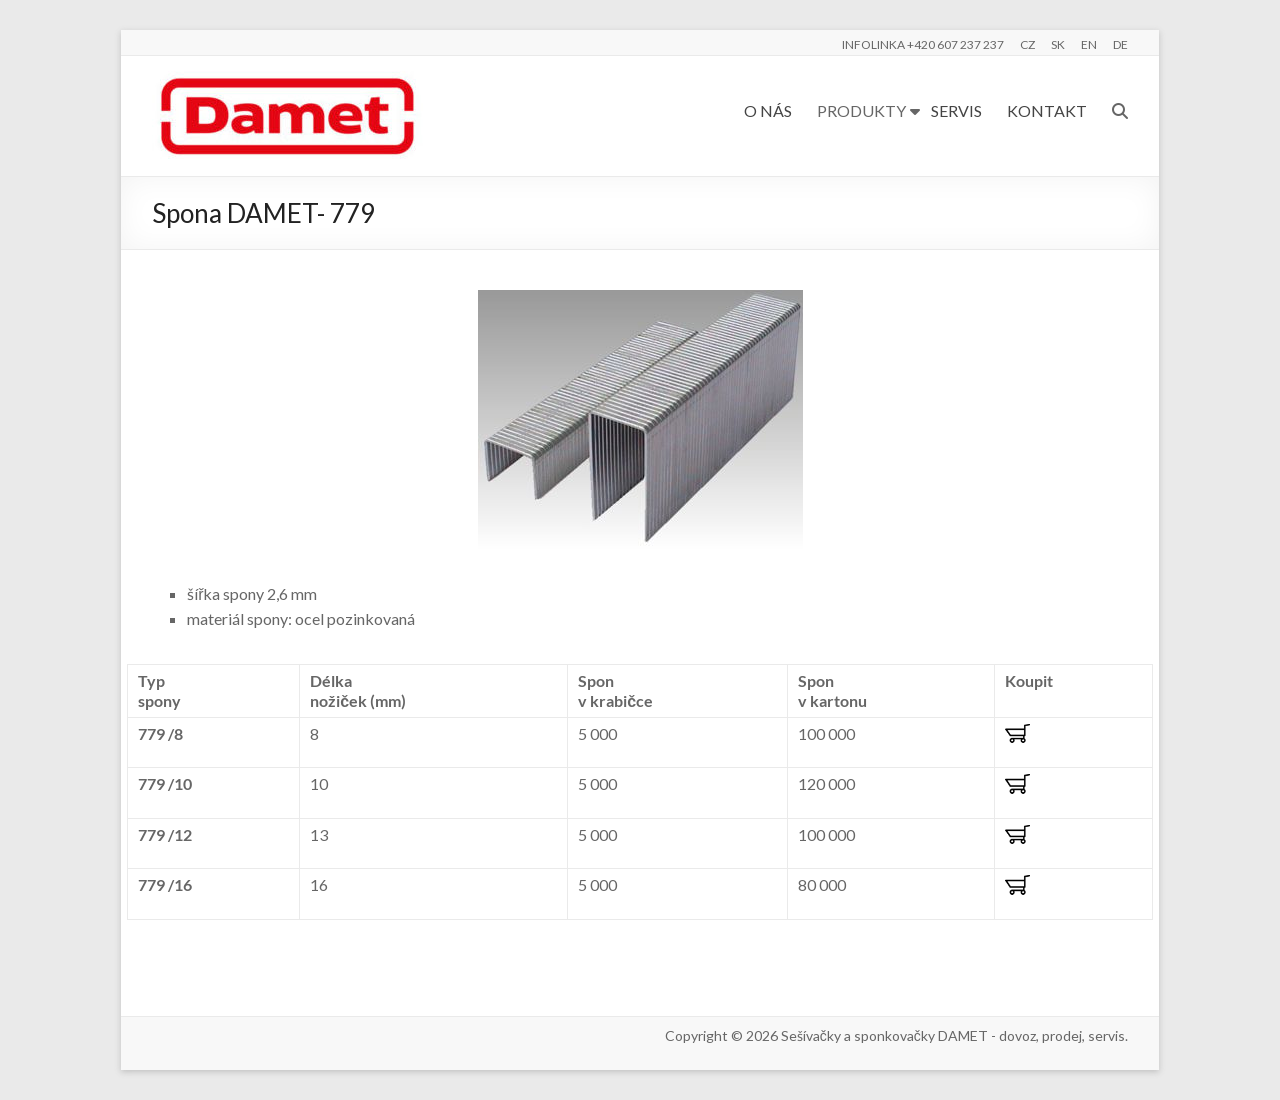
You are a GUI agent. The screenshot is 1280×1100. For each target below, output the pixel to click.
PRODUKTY (861, 110)
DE (1120, 44)
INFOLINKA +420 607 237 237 (923, 44)
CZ (1027, 44)
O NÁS (768, 110)
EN (1089, 44)
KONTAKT (1047, 110)
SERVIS (956, 110)
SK (1058, 44)
